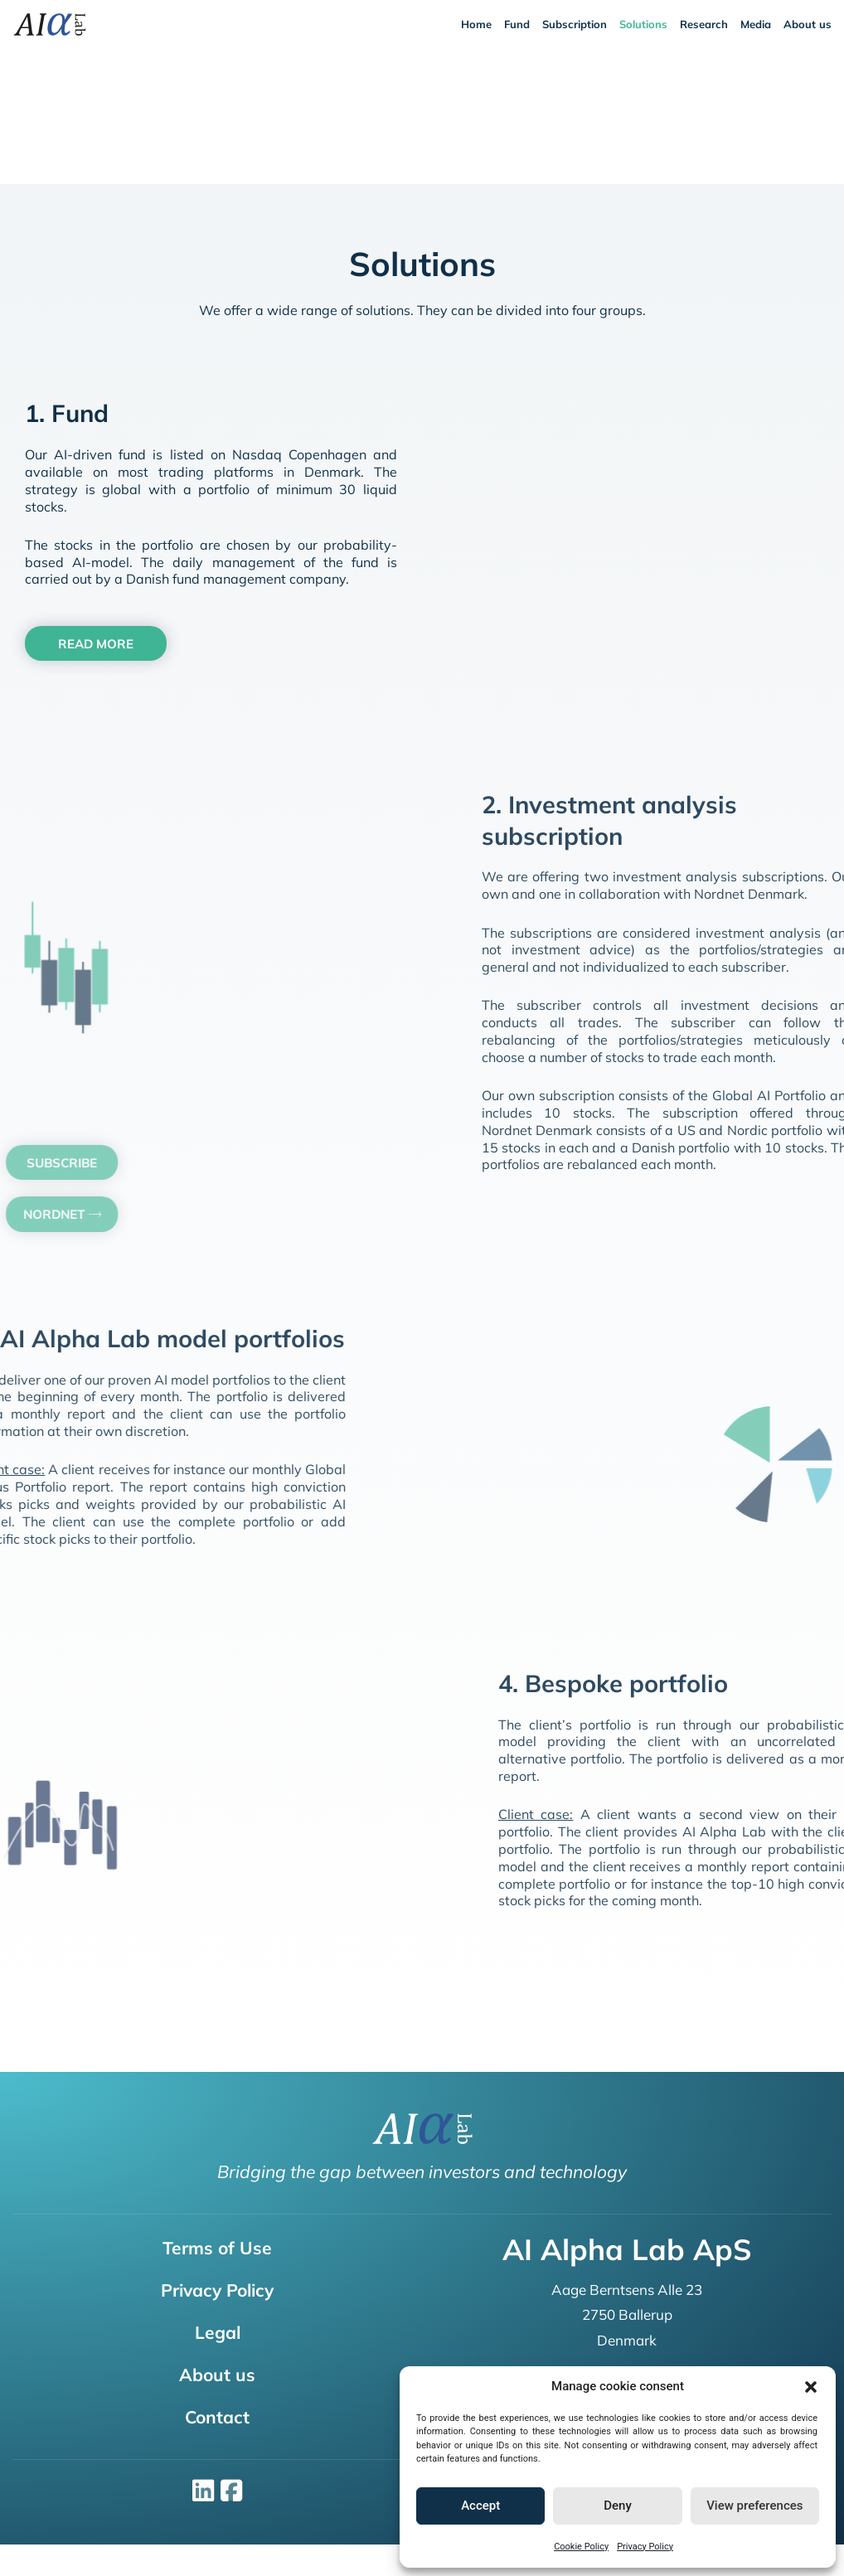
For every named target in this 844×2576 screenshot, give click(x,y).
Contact (217, 2417)
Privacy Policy (645, 2546)
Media (755, 24)
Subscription (574, 24)
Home (476, 24)
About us (807, 24)
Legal (217, 2332)
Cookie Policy (581, 2546)
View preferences (754, 2505)
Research (704, 24)
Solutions (643, 24)
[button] (811, 2387)
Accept (480, 2505)
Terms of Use (217, 2247)
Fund (517, 24)
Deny (618, 2505)
